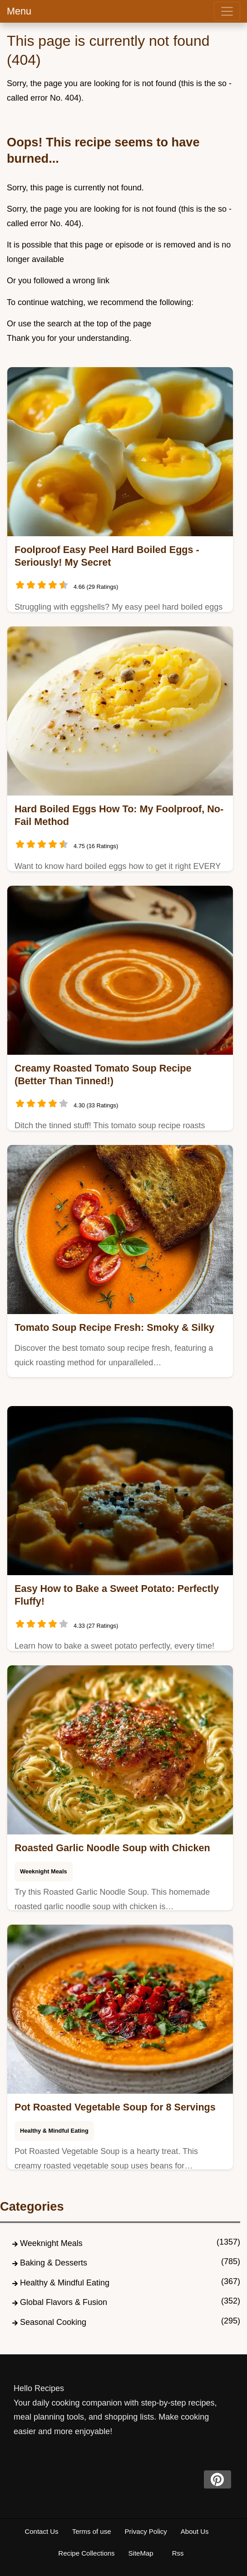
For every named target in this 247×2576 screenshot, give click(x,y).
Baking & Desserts (53, 2262)
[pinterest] (217, 2479)
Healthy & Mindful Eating (54, 2130)
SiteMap (140, 2553)
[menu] (227, 11)
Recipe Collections (86, 2553)
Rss (178, 2553)
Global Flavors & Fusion (63, 2302)
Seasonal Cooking (53, 2322)
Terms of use (91, 2531)
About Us (195, 2531)
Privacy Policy (146, 2531)
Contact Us (41, 2531)
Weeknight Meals (43, 1871)
